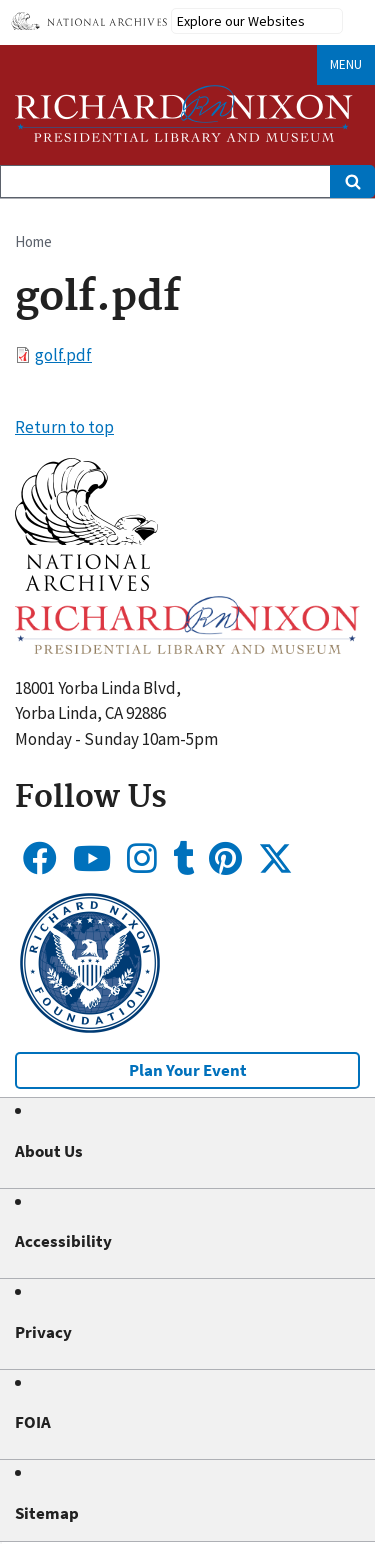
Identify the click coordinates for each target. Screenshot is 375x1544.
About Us (49, 1151)
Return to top (64, 427)
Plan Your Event (188, 1070)
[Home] (184, 113)
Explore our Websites (241, 21)
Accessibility (63, 1241)
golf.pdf (63, 355)
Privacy (43, 1332)
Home (33, 241)
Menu (346, 64)
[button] (86, 585)
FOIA (33, 1422)
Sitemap (47, 1513)
